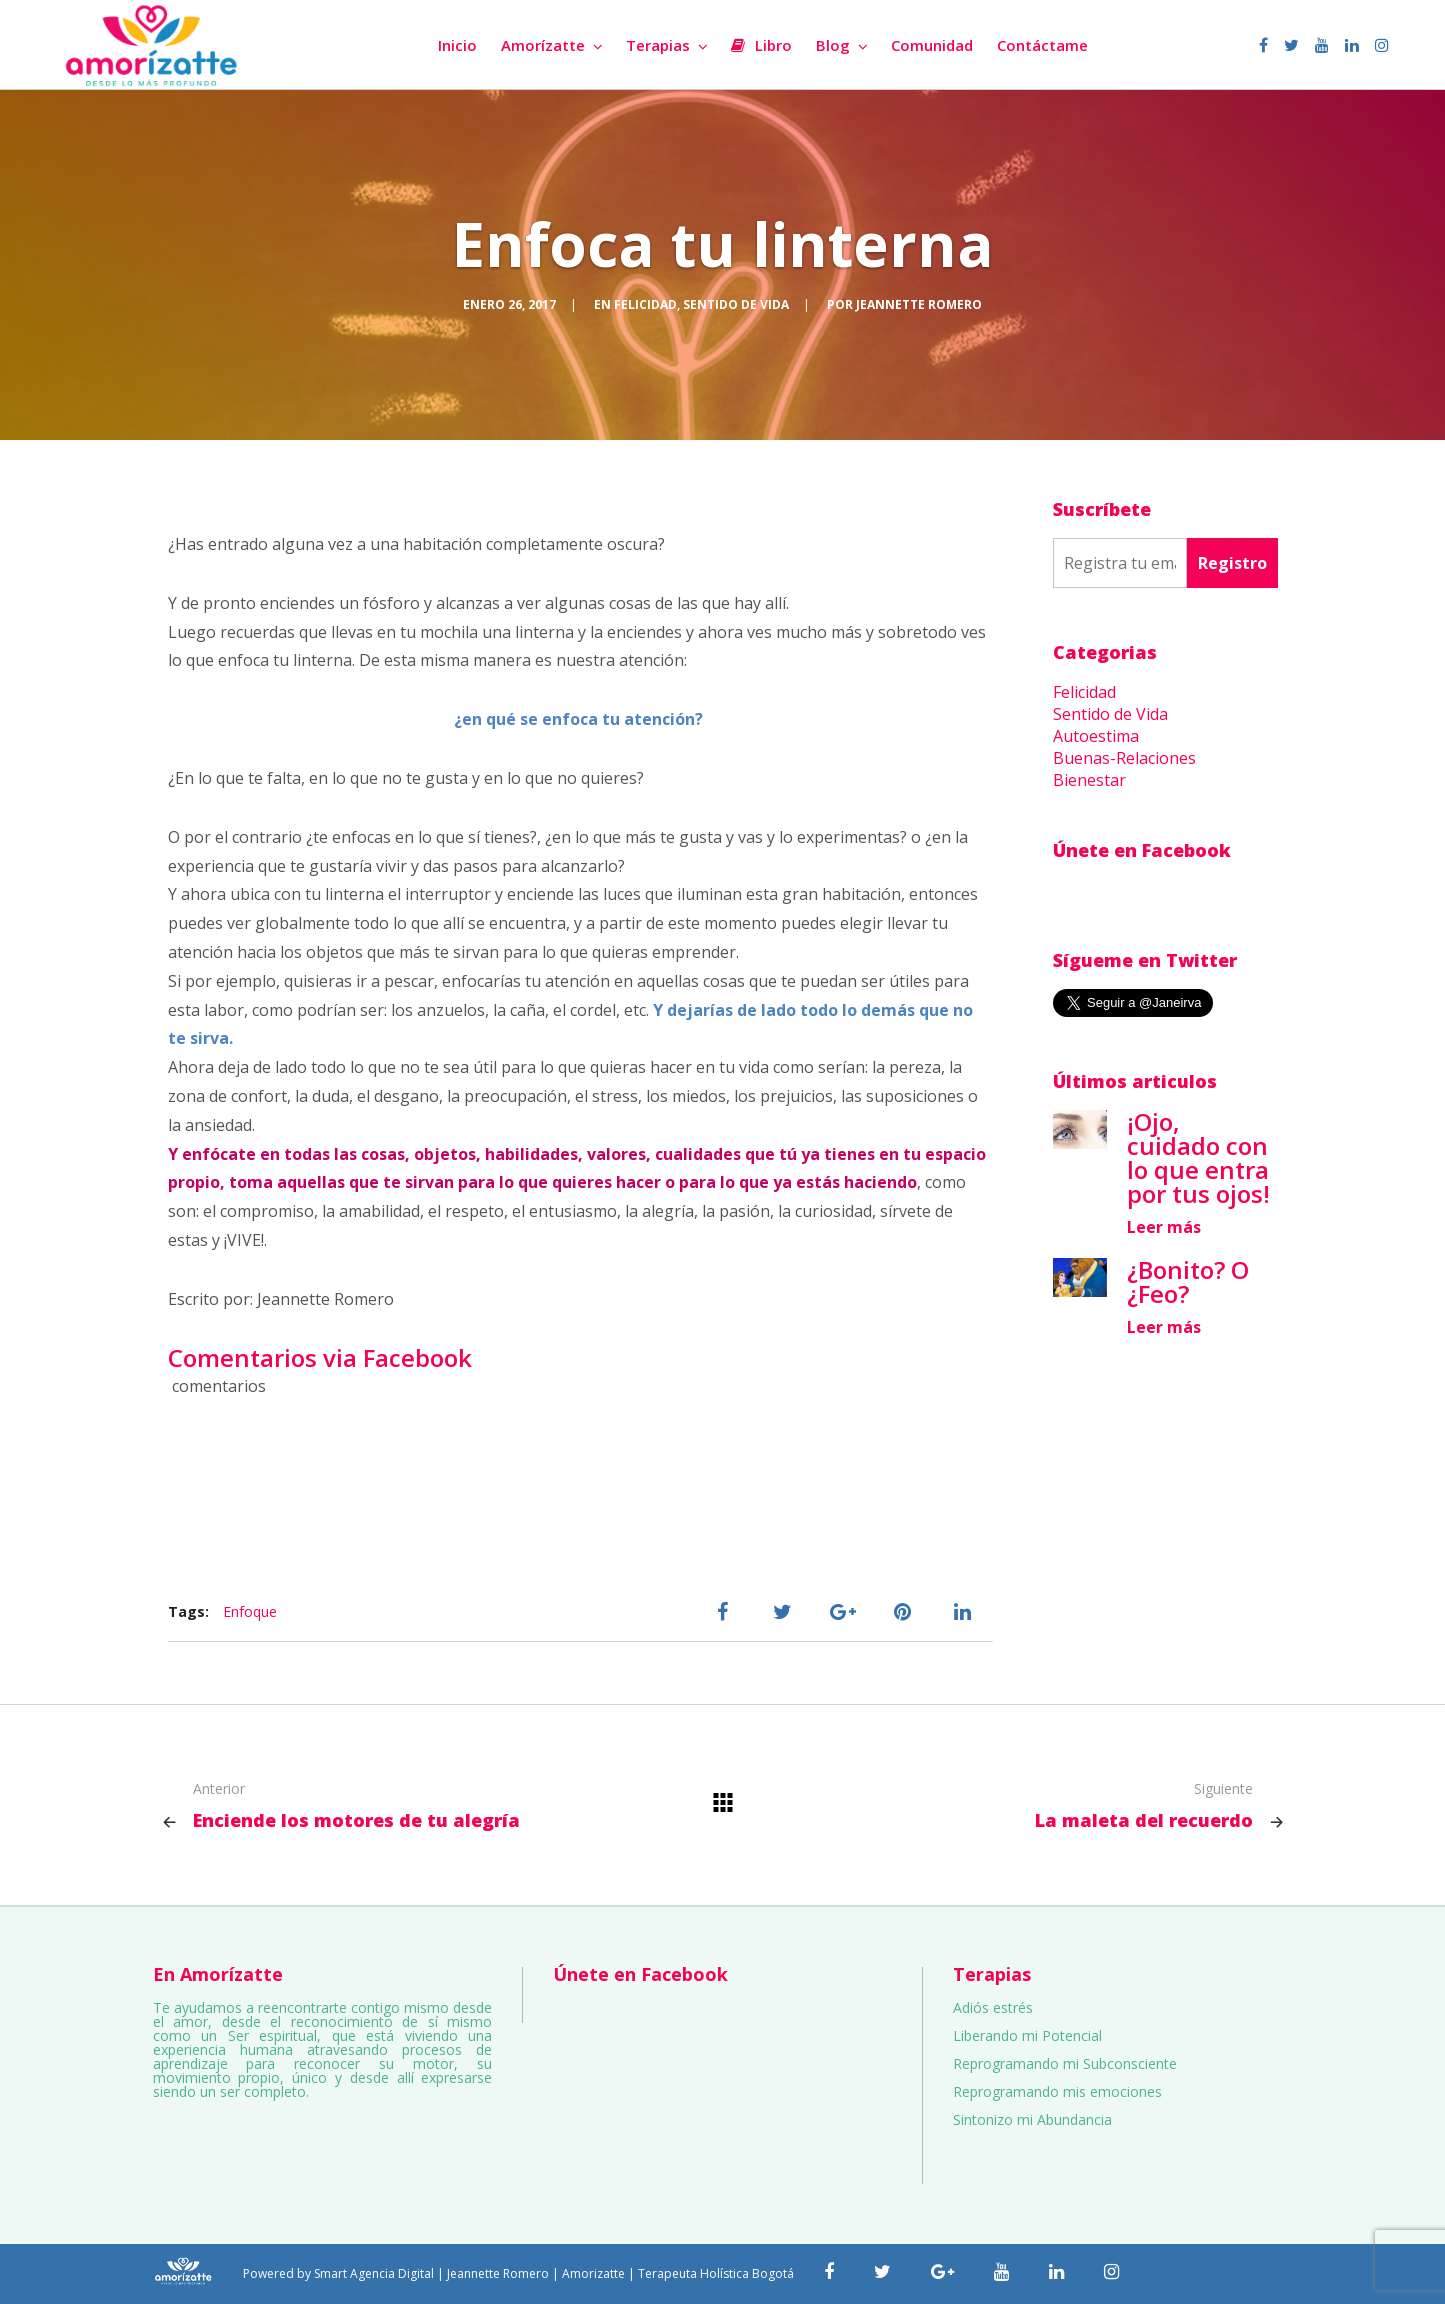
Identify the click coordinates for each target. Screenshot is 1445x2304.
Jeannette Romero (919, 304)
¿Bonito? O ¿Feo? (1188, 1281)
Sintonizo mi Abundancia (1032, 2119)
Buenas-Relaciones (1124, 758)
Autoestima (1096, 736)
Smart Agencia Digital (374, 2273)
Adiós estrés (993, 2007)
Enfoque (250, 1611)
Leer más (1164, 1227)
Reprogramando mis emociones (1057, 2091)
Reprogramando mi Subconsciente (1065, 2063)
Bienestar (1089, 780)
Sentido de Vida (736, 304)
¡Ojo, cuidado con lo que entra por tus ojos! (1198, 1157)
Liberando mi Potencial (1027, 2035)
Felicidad (645, 304)
